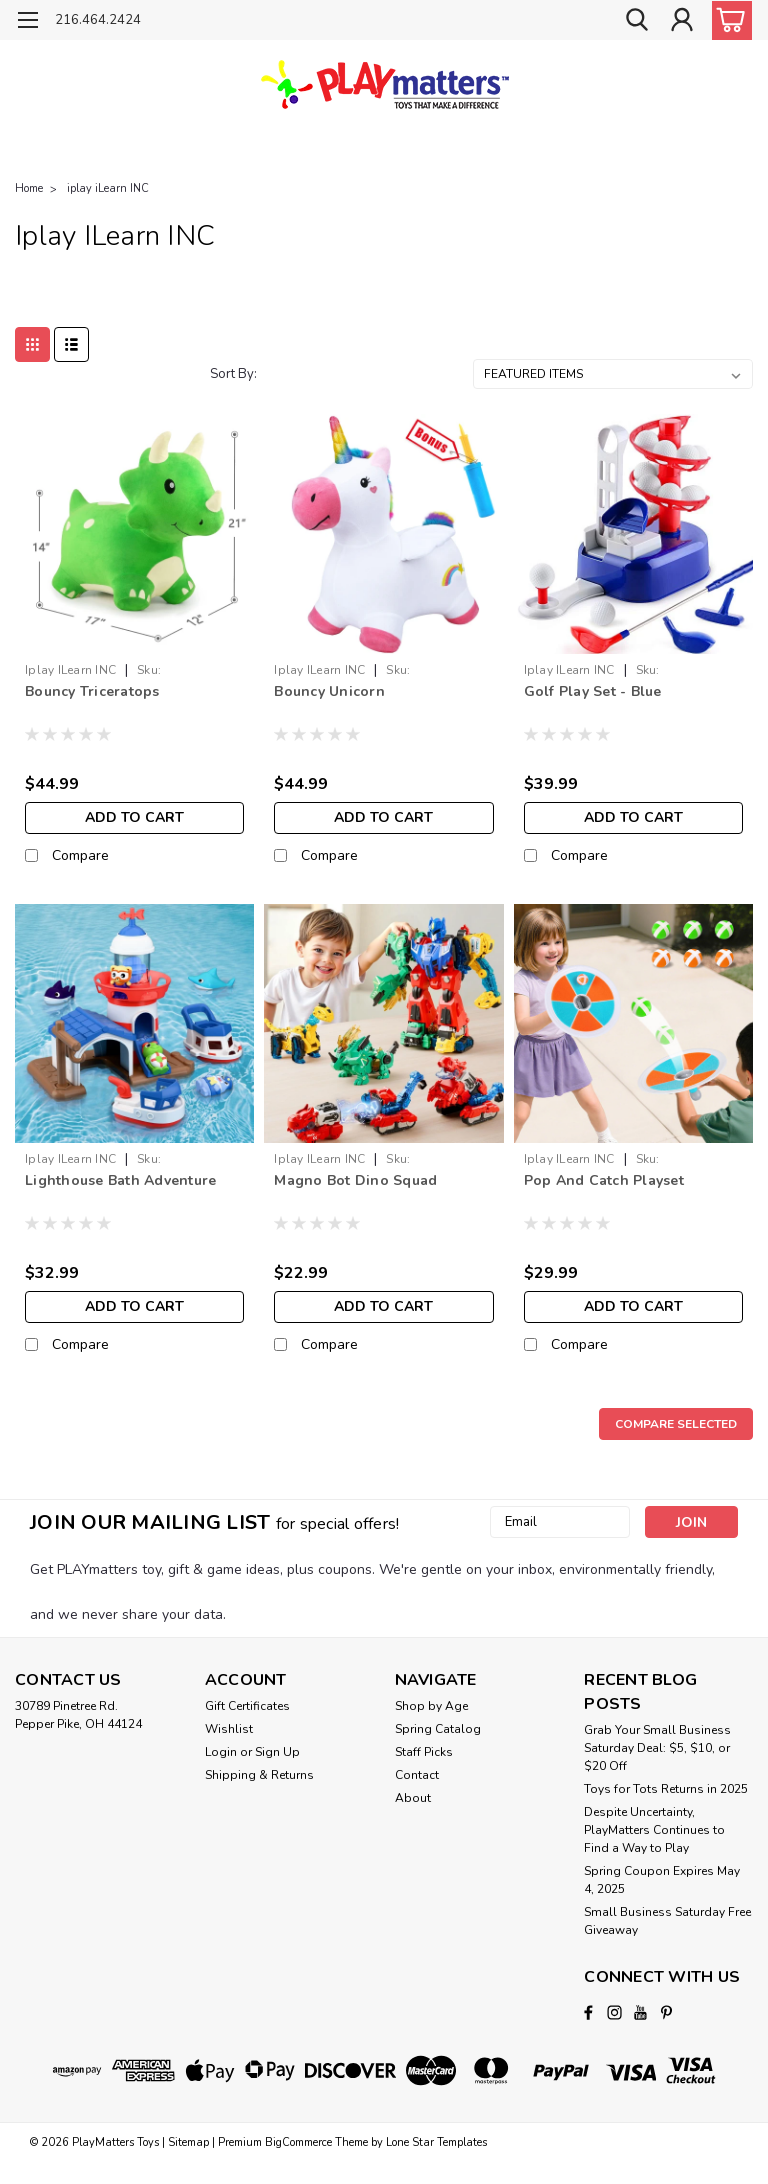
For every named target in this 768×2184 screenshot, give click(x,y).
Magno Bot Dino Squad (355, 1180)
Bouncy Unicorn (329, 691)
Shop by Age (431, 1706)
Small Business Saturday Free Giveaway (667, 1921)
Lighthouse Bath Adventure (120, 1180)
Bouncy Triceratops (92, 691)
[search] (637, 20)
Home (29, 188)
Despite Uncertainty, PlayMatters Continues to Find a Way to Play (654, 1830)
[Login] (682, 20)
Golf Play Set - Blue (593, 691)
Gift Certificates (247, 1706)
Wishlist (229, 1729)
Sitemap (188, 2142)
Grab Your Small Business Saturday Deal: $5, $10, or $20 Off (657, 1748)
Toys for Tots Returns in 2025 (666, 1789)
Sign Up (277, 1752)
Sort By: (233, 374)
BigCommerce (298, 2142)
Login (221, 1752)
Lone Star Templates (436, 2142)
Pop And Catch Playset (604, 1180)
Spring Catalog (438, 1729)
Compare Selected (676, 1424)
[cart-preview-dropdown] (727, 20)
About (413, 1798)
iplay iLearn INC (108, 188)
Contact (417, 1775)
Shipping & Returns (259, 1775)
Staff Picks (424, 1752)
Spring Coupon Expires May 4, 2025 (662, 1880)
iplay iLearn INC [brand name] (70, 670)
